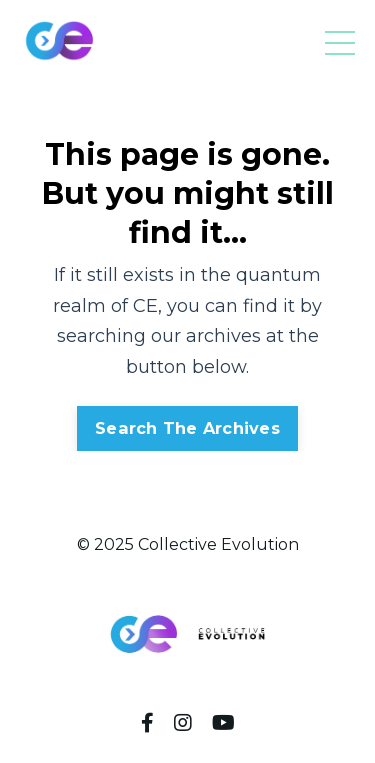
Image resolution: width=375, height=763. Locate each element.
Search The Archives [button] (187, 428)
